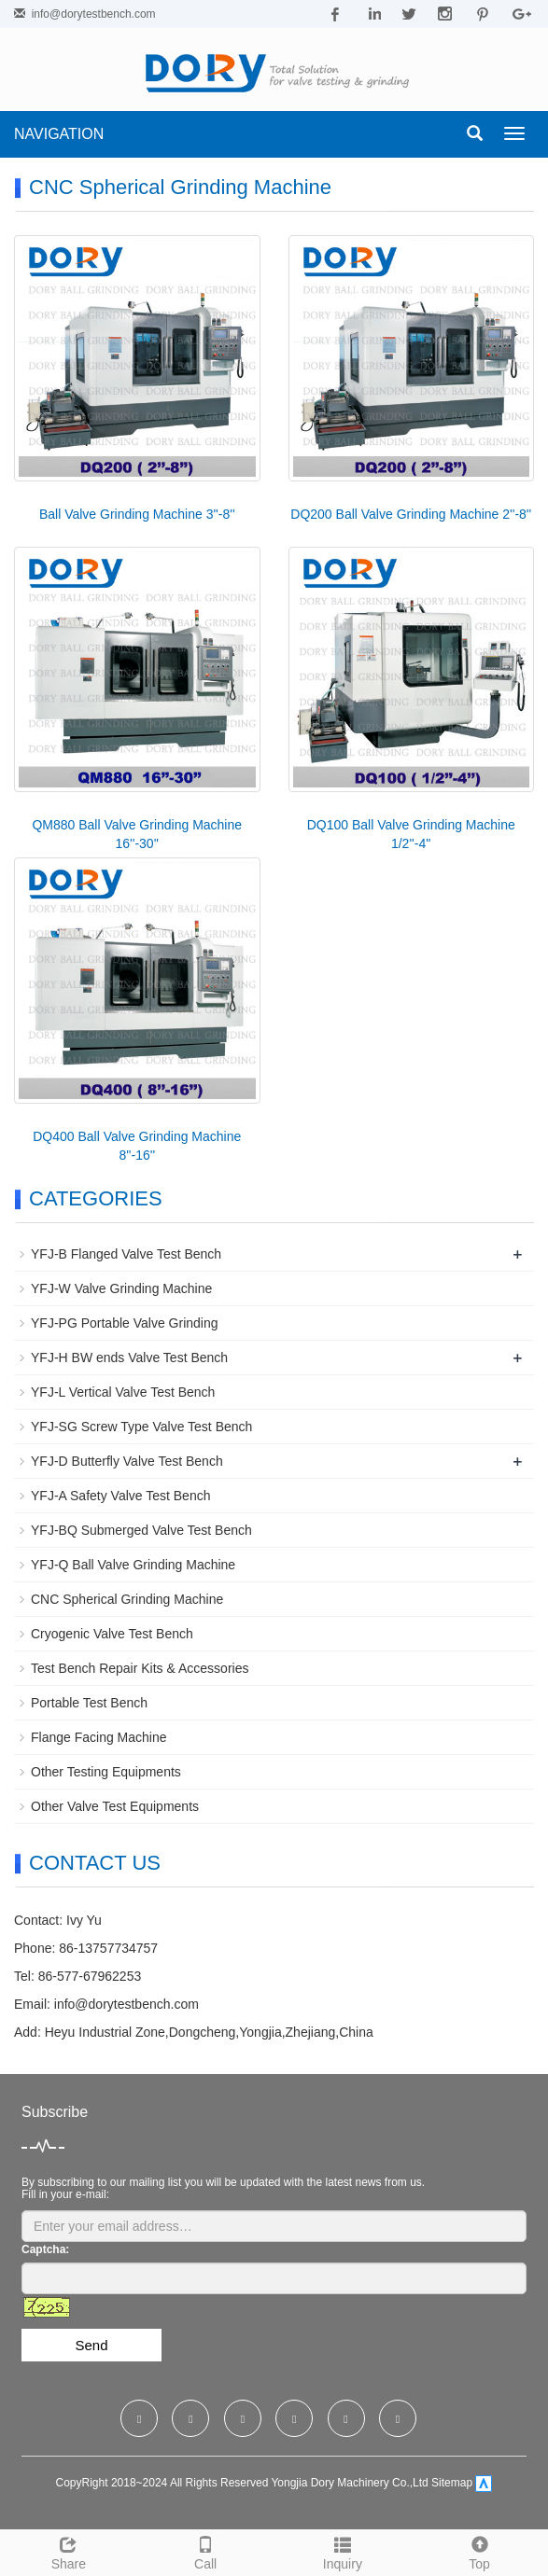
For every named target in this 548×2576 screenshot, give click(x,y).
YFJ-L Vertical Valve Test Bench (123, 1392)
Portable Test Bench (89, 1702)
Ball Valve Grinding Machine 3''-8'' (137, 514)
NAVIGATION (59, 134)
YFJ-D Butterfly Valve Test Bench (127, 1461)
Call (205, 2550)
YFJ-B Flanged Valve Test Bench (126, 1253)
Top (479, 2550)
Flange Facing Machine (99, 1737)
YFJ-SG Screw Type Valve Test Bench (141, 1426)
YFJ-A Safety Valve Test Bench (120, 1495)
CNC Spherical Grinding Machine (127, 1599)
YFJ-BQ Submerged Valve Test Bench (141, 1530)
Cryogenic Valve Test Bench (112, 1633)
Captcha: (45, 2249)
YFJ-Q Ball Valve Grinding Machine (133, 1564)
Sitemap (451, 2483)
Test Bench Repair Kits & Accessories (139, 1668)
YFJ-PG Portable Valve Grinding (124, 1323)
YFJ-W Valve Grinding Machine (121, 1288)
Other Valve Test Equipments (115, 1806)
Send (91, 2345)
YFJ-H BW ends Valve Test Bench (129, 1357)
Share (68, 2550)
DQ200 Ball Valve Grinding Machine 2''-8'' (410, 514)
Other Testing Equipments (106, 1771)
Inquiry (343, 2550)
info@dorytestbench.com (94, 14)
